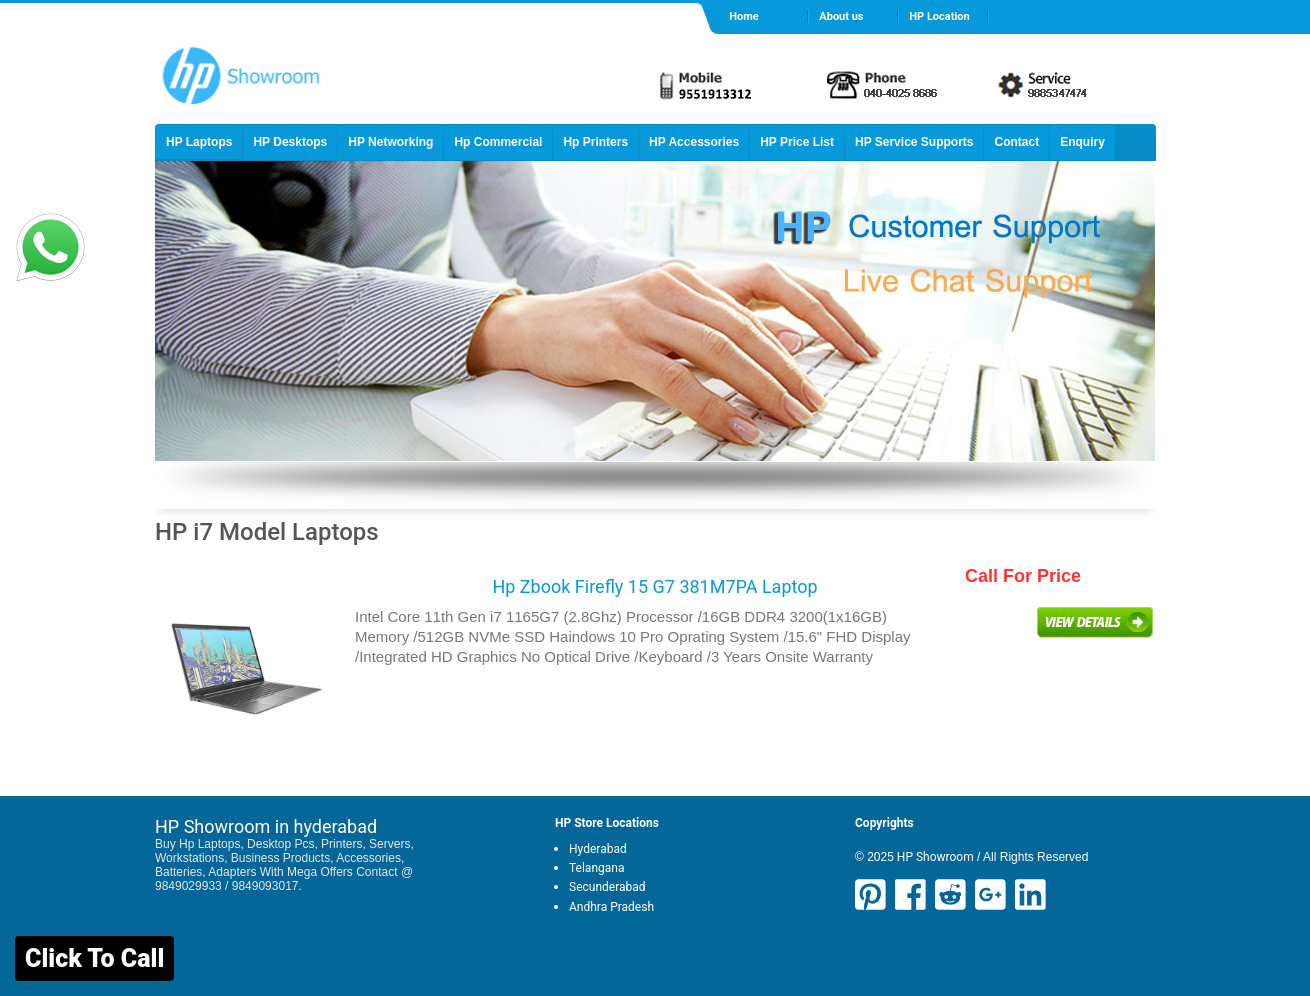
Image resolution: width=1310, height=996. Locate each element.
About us (841, 16)
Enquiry (1082, 142)
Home (743, 16)
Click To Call (94, 958)
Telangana (596, 868)
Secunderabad (607, 887)
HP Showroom (934, 857)
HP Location (939, 16)
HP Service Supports (914, 142)
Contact (1016, 142)
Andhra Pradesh (611, 907)
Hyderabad (598, 849)
